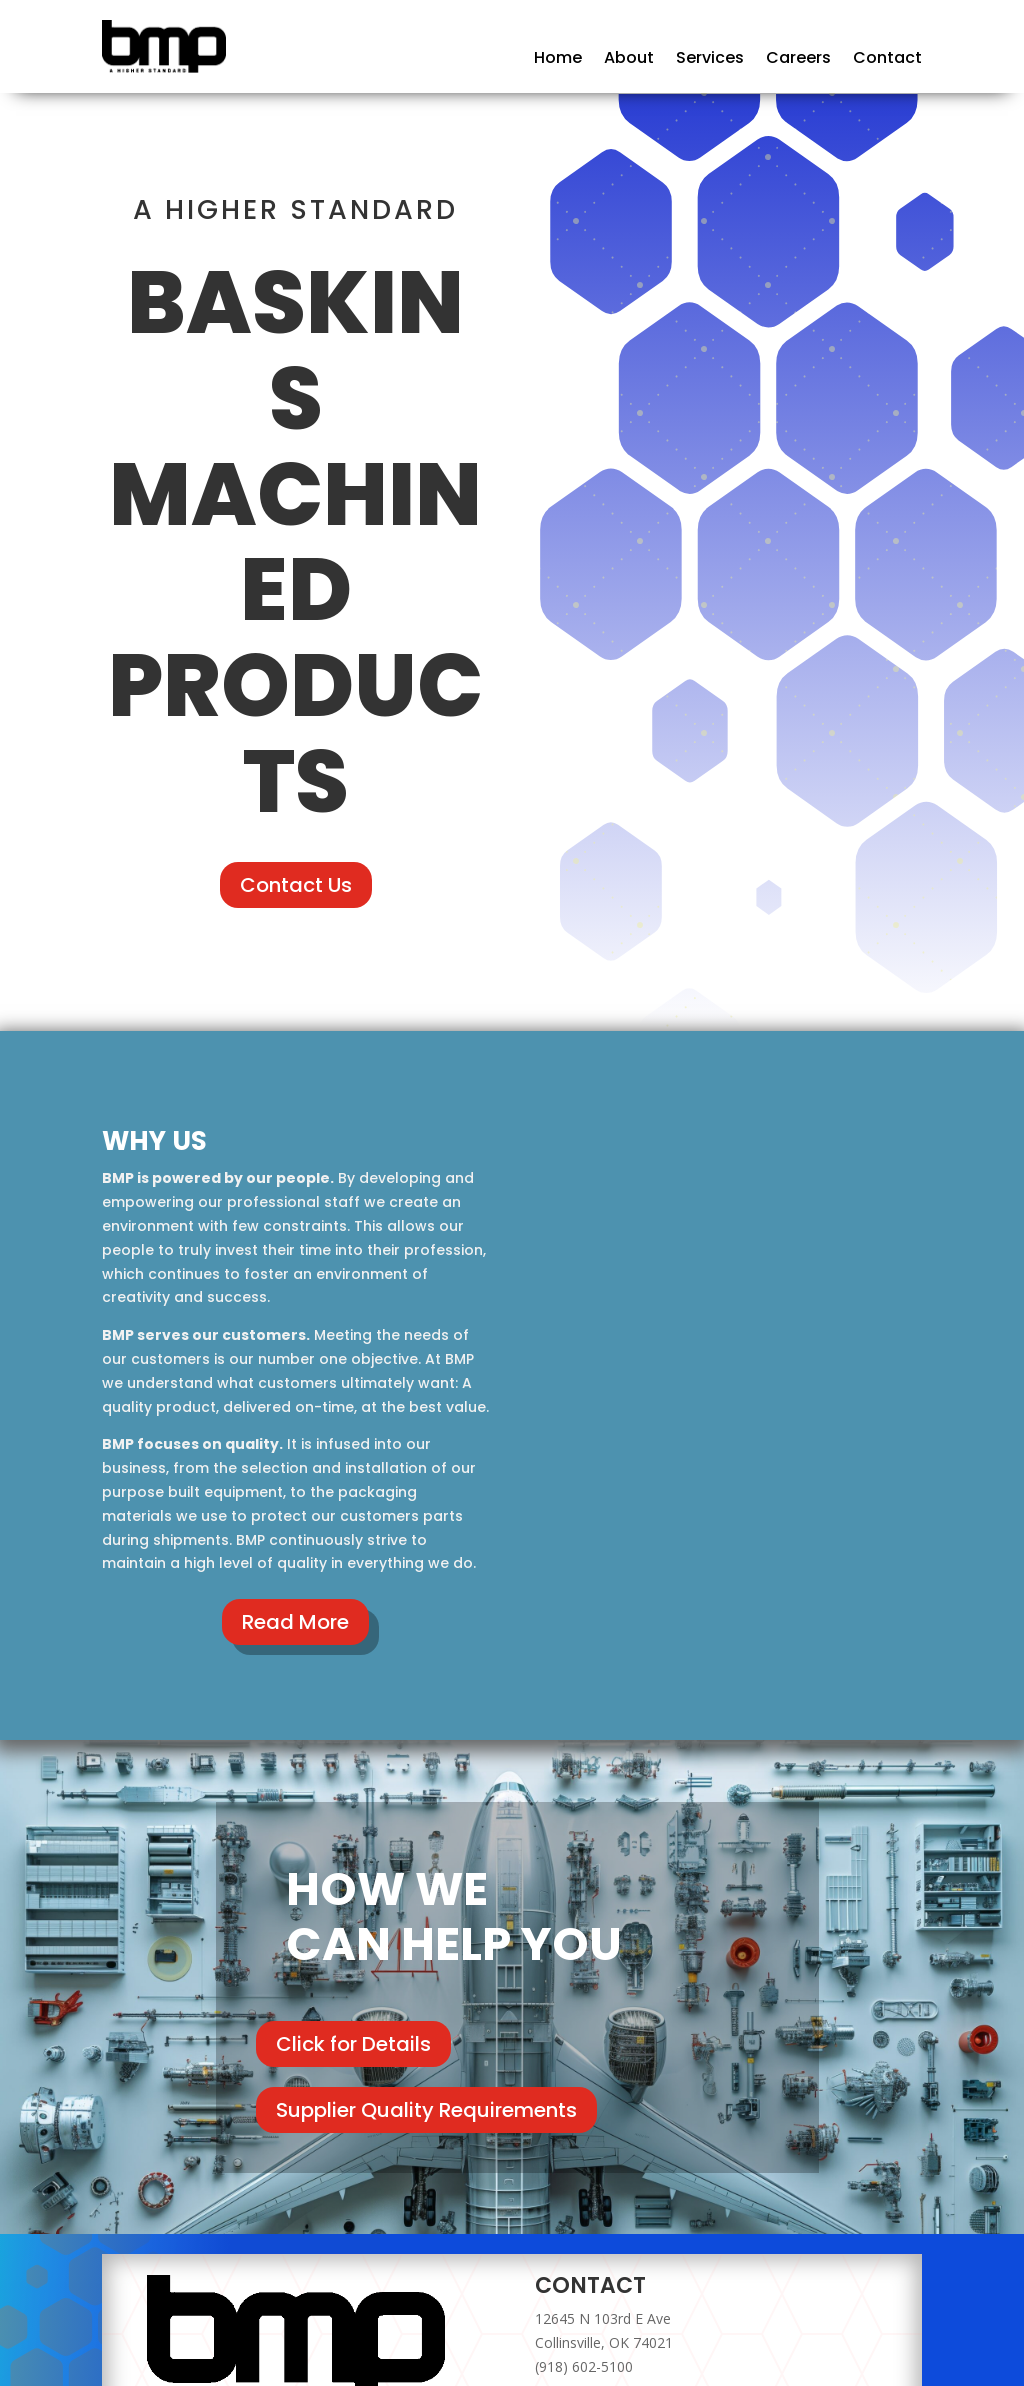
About (629, 60)
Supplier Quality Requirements (426, 2110)
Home (558, 60)
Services (710, 60)
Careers (798, 60)
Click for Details (353, 2045)
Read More (295, 1622)
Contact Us (296, 885)
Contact (887, 60)
